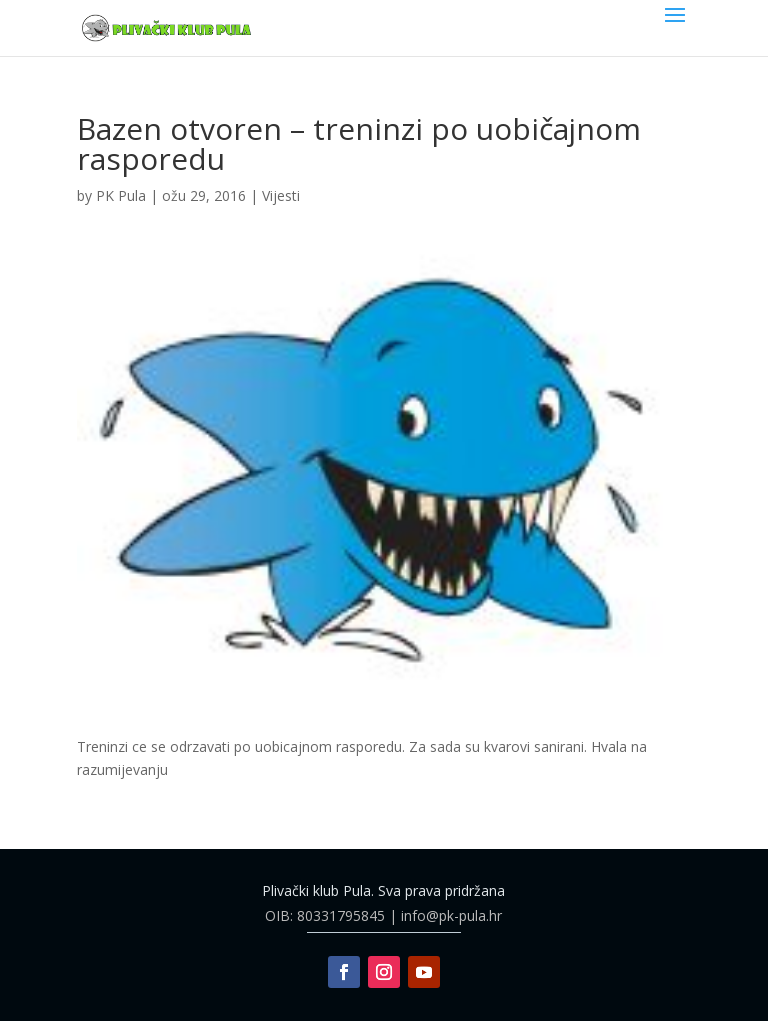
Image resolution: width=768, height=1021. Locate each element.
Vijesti (281, 195)
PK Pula (121, 195)
